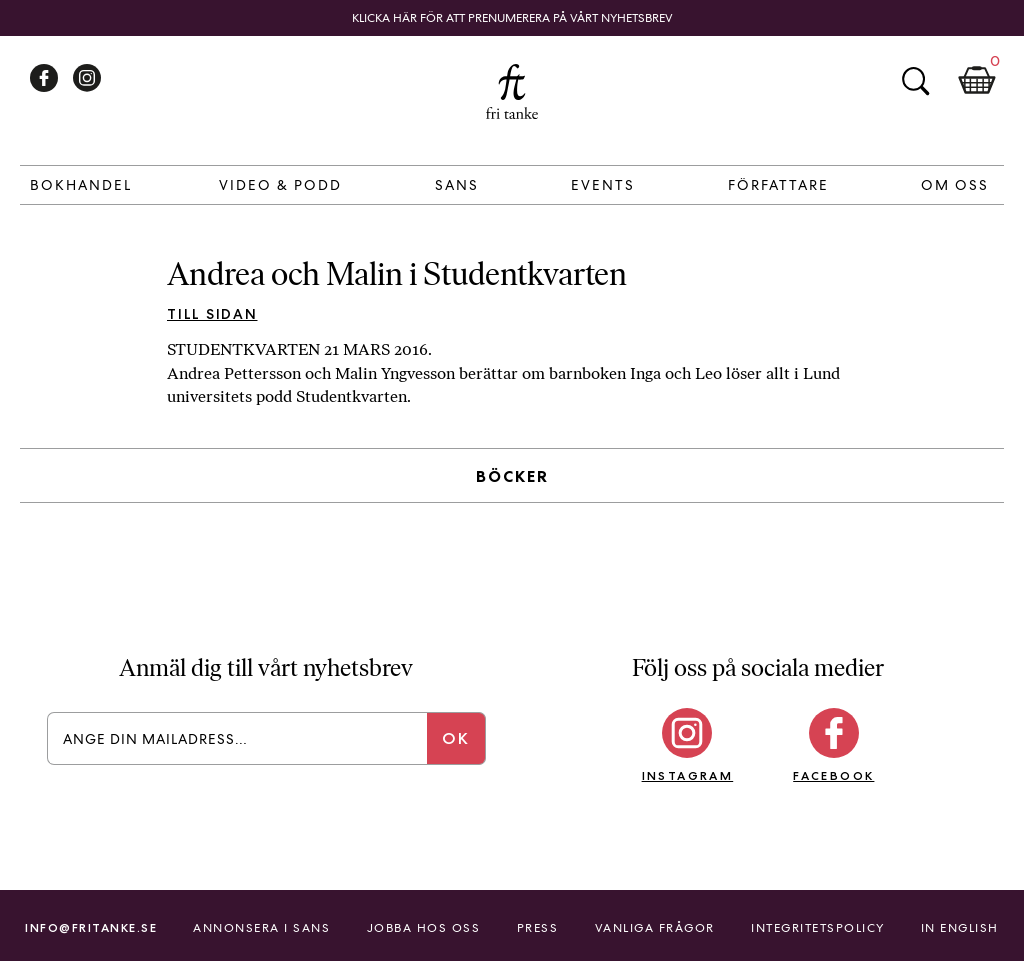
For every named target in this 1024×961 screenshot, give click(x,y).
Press (538, 928)
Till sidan (212, 314)
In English (960, 928)
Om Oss (955, 185)
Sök (915, 81)
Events (603, 185)
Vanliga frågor (655, 928)
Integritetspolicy (818, 928)
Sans (457, 185)
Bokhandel (81, 185)
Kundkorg (977, 81)
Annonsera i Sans (261, 928)
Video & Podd (280, 185)
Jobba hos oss (424, 928)
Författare (778, 185)
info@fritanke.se (91, 927)
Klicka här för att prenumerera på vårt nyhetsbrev (512, 18)
